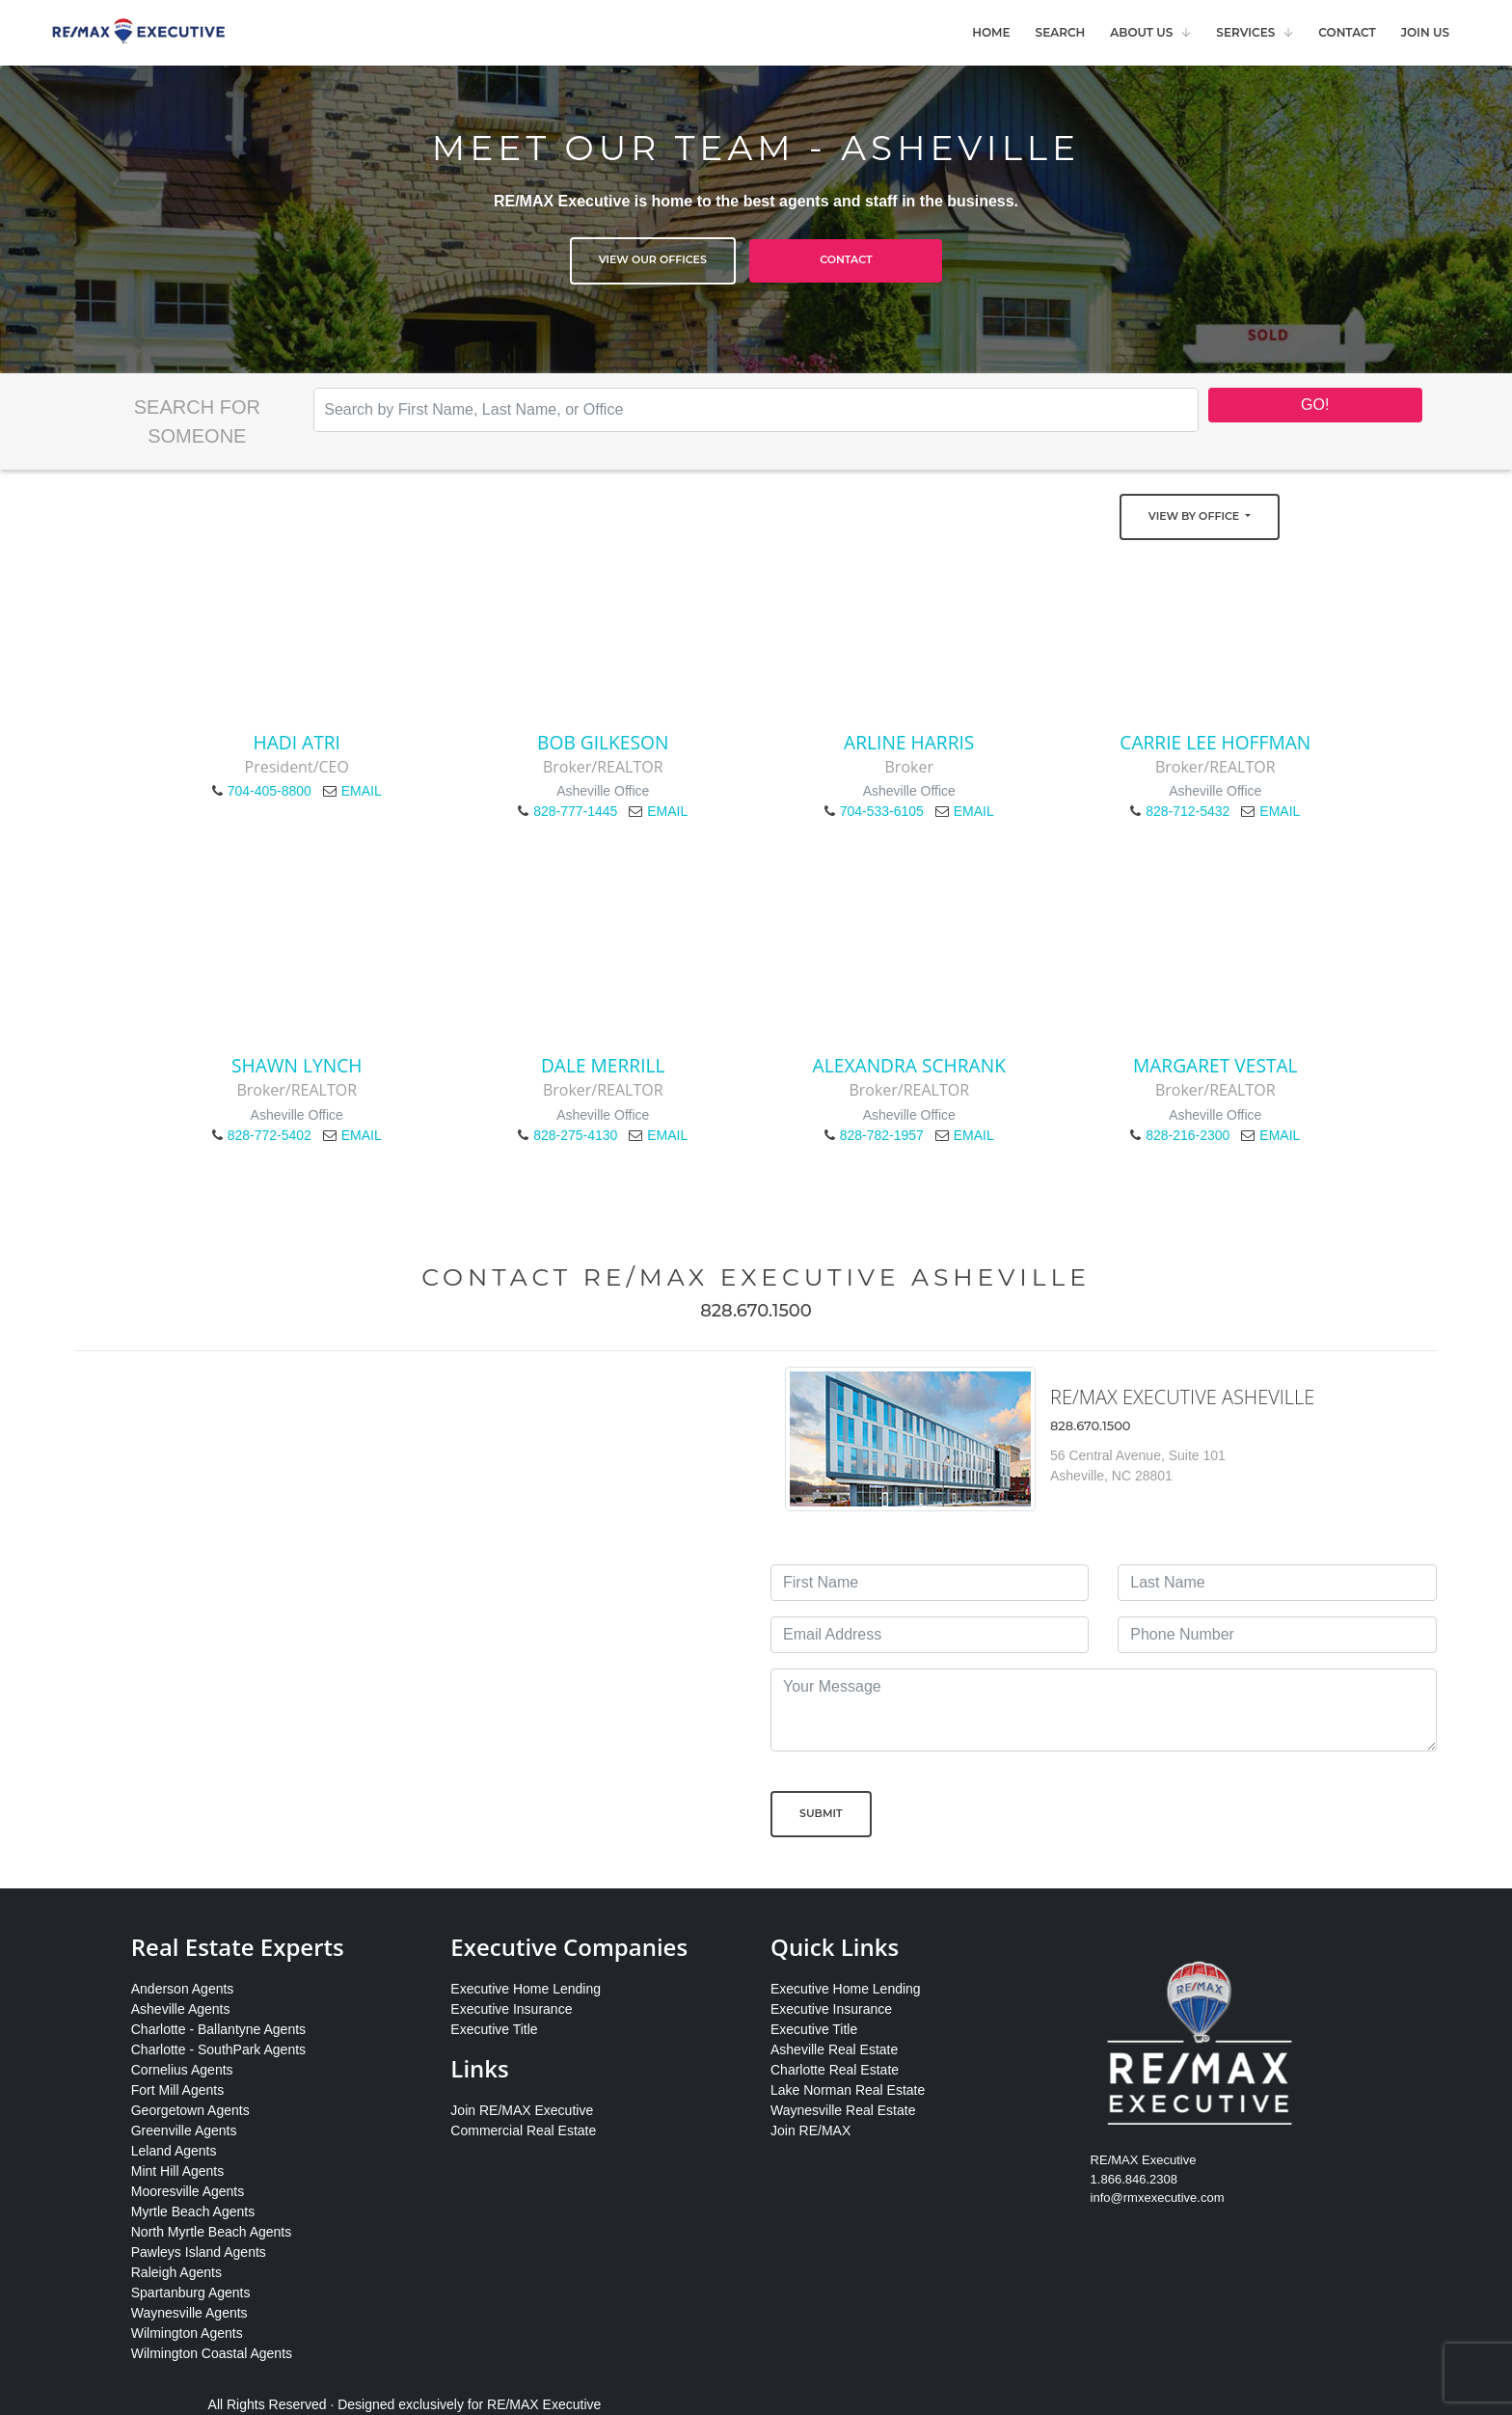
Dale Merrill (603, 1065)
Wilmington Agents (187, 2333)
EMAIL (361, 791)
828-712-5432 (1187, 811)
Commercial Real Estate (523, 2130)
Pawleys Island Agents (198, 2252)
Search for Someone (197, 421)
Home (991, 32)
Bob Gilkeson (602, 742)
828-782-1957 (882, 1135)
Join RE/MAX (810, 2130)
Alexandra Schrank (909, 1065)
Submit (821, 1813)
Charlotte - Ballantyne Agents (218, 2029)
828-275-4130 (575, 1135)
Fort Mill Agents (177, 2090)
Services (1245, 32)
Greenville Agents (184, 2130)
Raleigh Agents (176, 2272)
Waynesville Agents (189, 2312)
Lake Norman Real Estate (847, 2090)
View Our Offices (653, 259)
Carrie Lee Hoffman (1215, 742)
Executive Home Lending (525, 1988)
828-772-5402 (269, 1135)
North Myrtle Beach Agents (211, 2231)
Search (1061, 32)
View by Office (1195, 516)
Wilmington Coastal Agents (211, 2353)
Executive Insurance (511, 2009)
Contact (1346, 32)
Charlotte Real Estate (834, 2069)
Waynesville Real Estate (842, 2110)
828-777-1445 (575, 811)
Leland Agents (174, 2150)
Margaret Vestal (1215, 1065)
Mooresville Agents (188, 2191)
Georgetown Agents (190, 2110)
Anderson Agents (182, 1988)
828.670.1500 (756, 1310)
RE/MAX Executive (544, 2404)
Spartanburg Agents (191, 2292)
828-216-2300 (1187, 1135)
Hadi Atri (297, 742)
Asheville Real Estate (834, 2049)
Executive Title (493, 2029)
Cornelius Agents (182, 2069)
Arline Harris (909, 742)
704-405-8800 (269, 791)
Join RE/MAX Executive (521, 2110)
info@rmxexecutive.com (1158, 2197)
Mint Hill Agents (177, 2171)
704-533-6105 (882, 811)
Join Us (1425, 32)
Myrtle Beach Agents (193, 2211)
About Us (1141, 32)
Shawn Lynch (296, 1065)
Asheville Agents (180, 2009)
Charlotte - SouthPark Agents (218, 2049)
